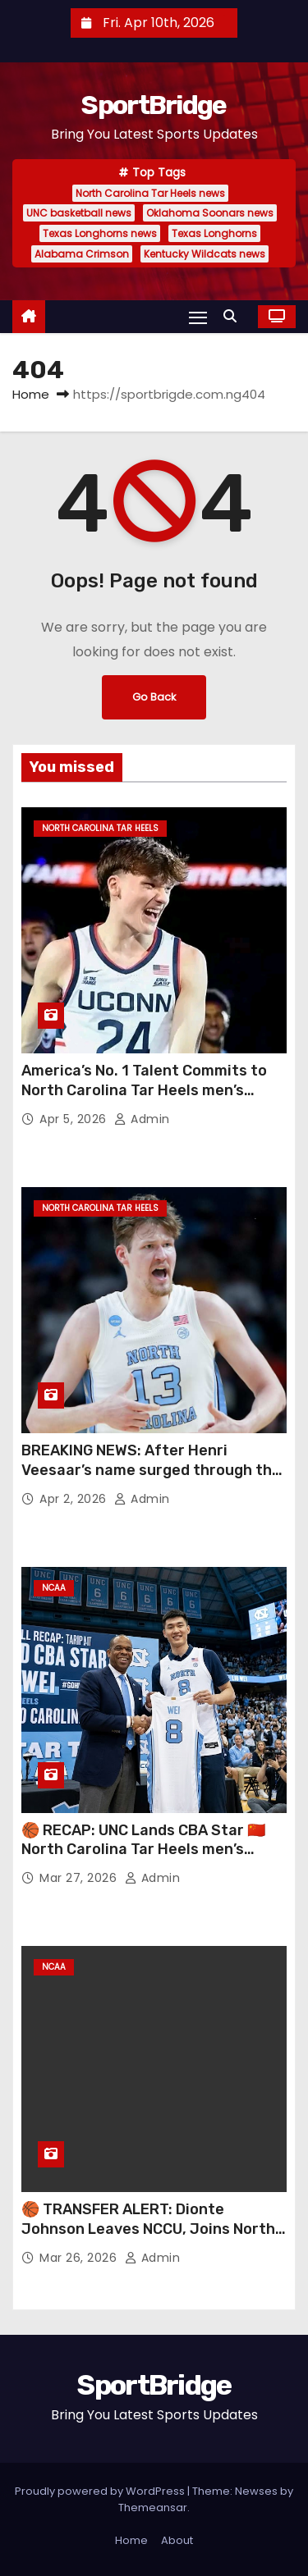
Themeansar (152, 2507)
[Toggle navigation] (198, 317)
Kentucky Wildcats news (204, 254)
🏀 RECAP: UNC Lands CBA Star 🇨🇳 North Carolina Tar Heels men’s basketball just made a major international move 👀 (143, 1859)
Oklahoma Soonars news (210, 213)
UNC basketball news (78, 213)
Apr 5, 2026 (74, 1119)
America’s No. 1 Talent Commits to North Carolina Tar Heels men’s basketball (144, 1090)
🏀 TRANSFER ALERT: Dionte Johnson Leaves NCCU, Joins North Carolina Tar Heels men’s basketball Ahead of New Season (150, 2238)
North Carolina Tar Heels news (150, 193)
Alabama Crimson (81, 254)
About (177, 2540)
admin (142, 1119)
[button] (234, 316)
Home (30, 394)
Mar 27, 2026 (80, 1878)
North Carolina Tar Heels (100, 828)
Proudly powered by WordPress (101, 2491)
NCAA (54, 1588)
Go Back (154, 697)
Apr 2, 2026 (74, 1499)
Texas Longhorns (214, 233)
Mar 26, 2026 (80, 2257)
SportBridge (153, 105)
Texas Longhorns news (100, 233)
